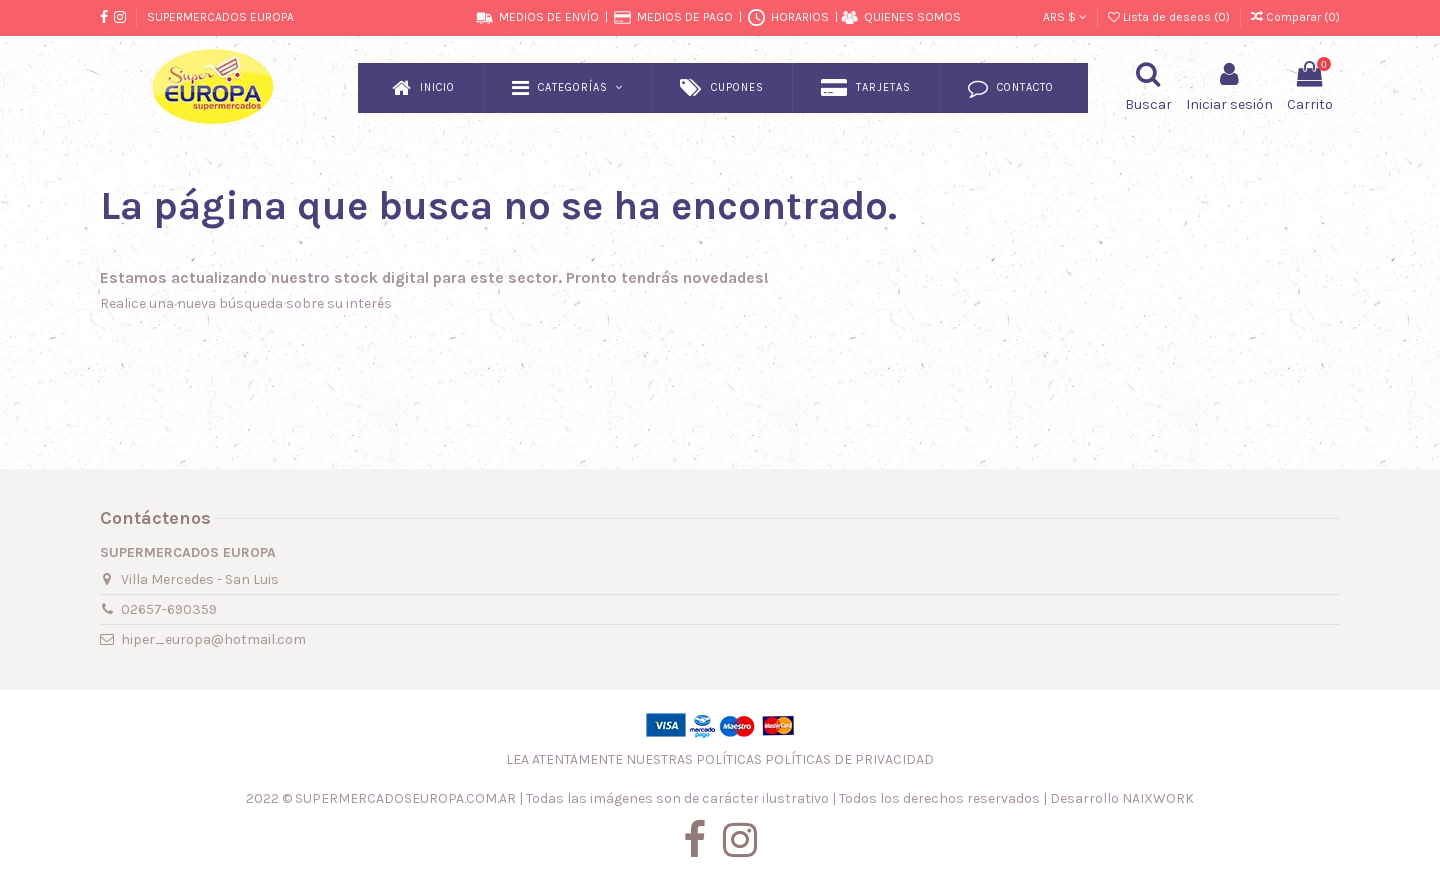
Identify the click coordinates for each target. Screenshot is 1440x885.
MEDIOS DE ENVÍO (549, 17)
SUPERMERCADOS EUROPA (220, 17)
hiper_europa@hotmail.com (213, 639)
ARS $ (1065, 17)
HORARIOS (800, 17)
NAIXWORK (1158, 798)
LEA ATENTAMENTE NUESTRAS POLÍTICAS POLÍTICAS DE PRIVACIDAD (720, 759)
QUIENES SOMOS (912, 17)
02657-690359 (169, 609)
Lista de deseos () (1170, 17)
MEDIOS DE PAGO (685, 17)
